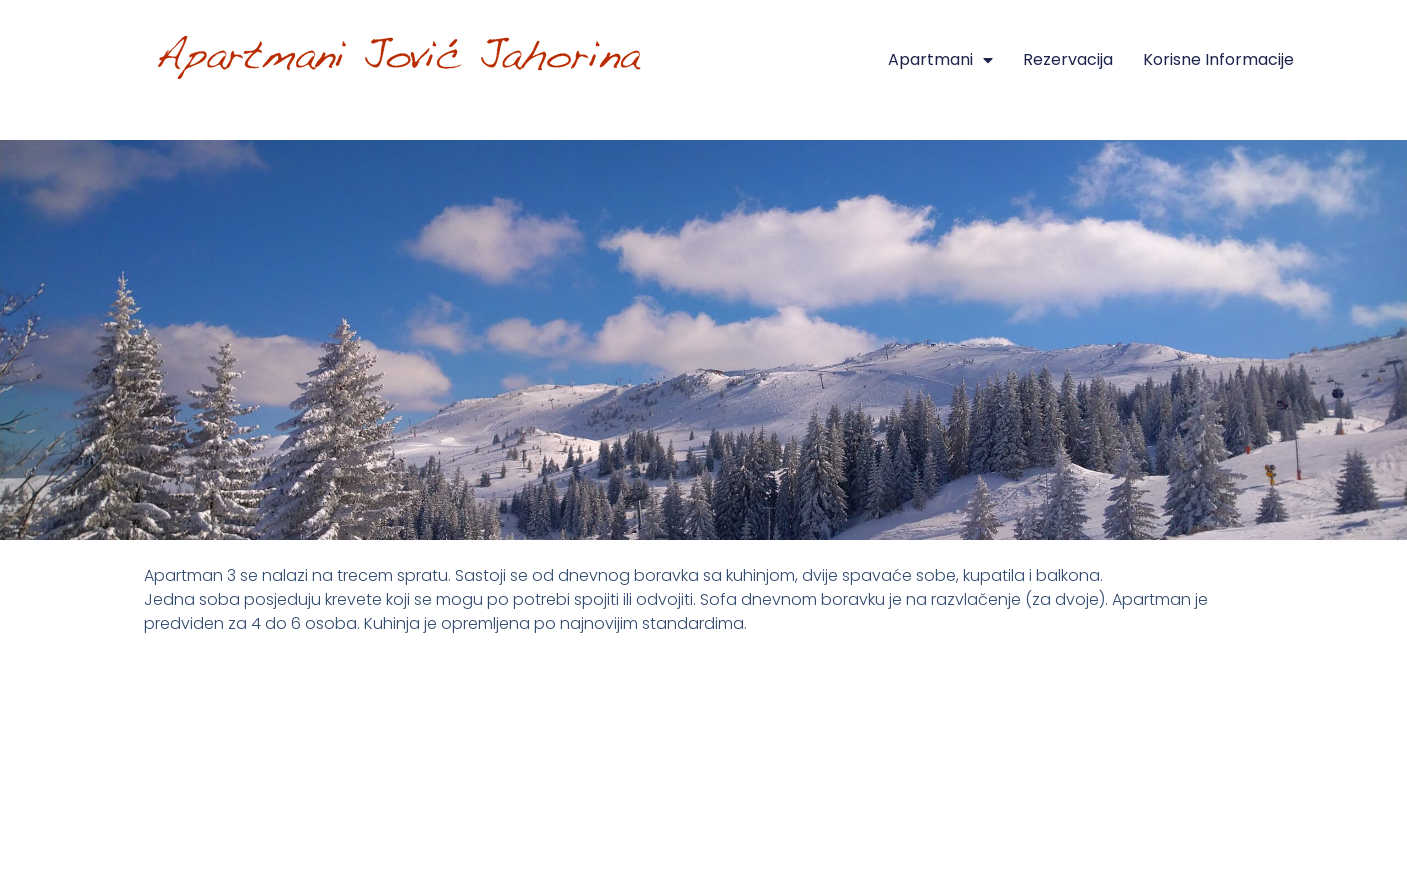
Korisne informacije (1218, 59)
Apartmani (940, 60)
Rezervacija (1068, 59)
